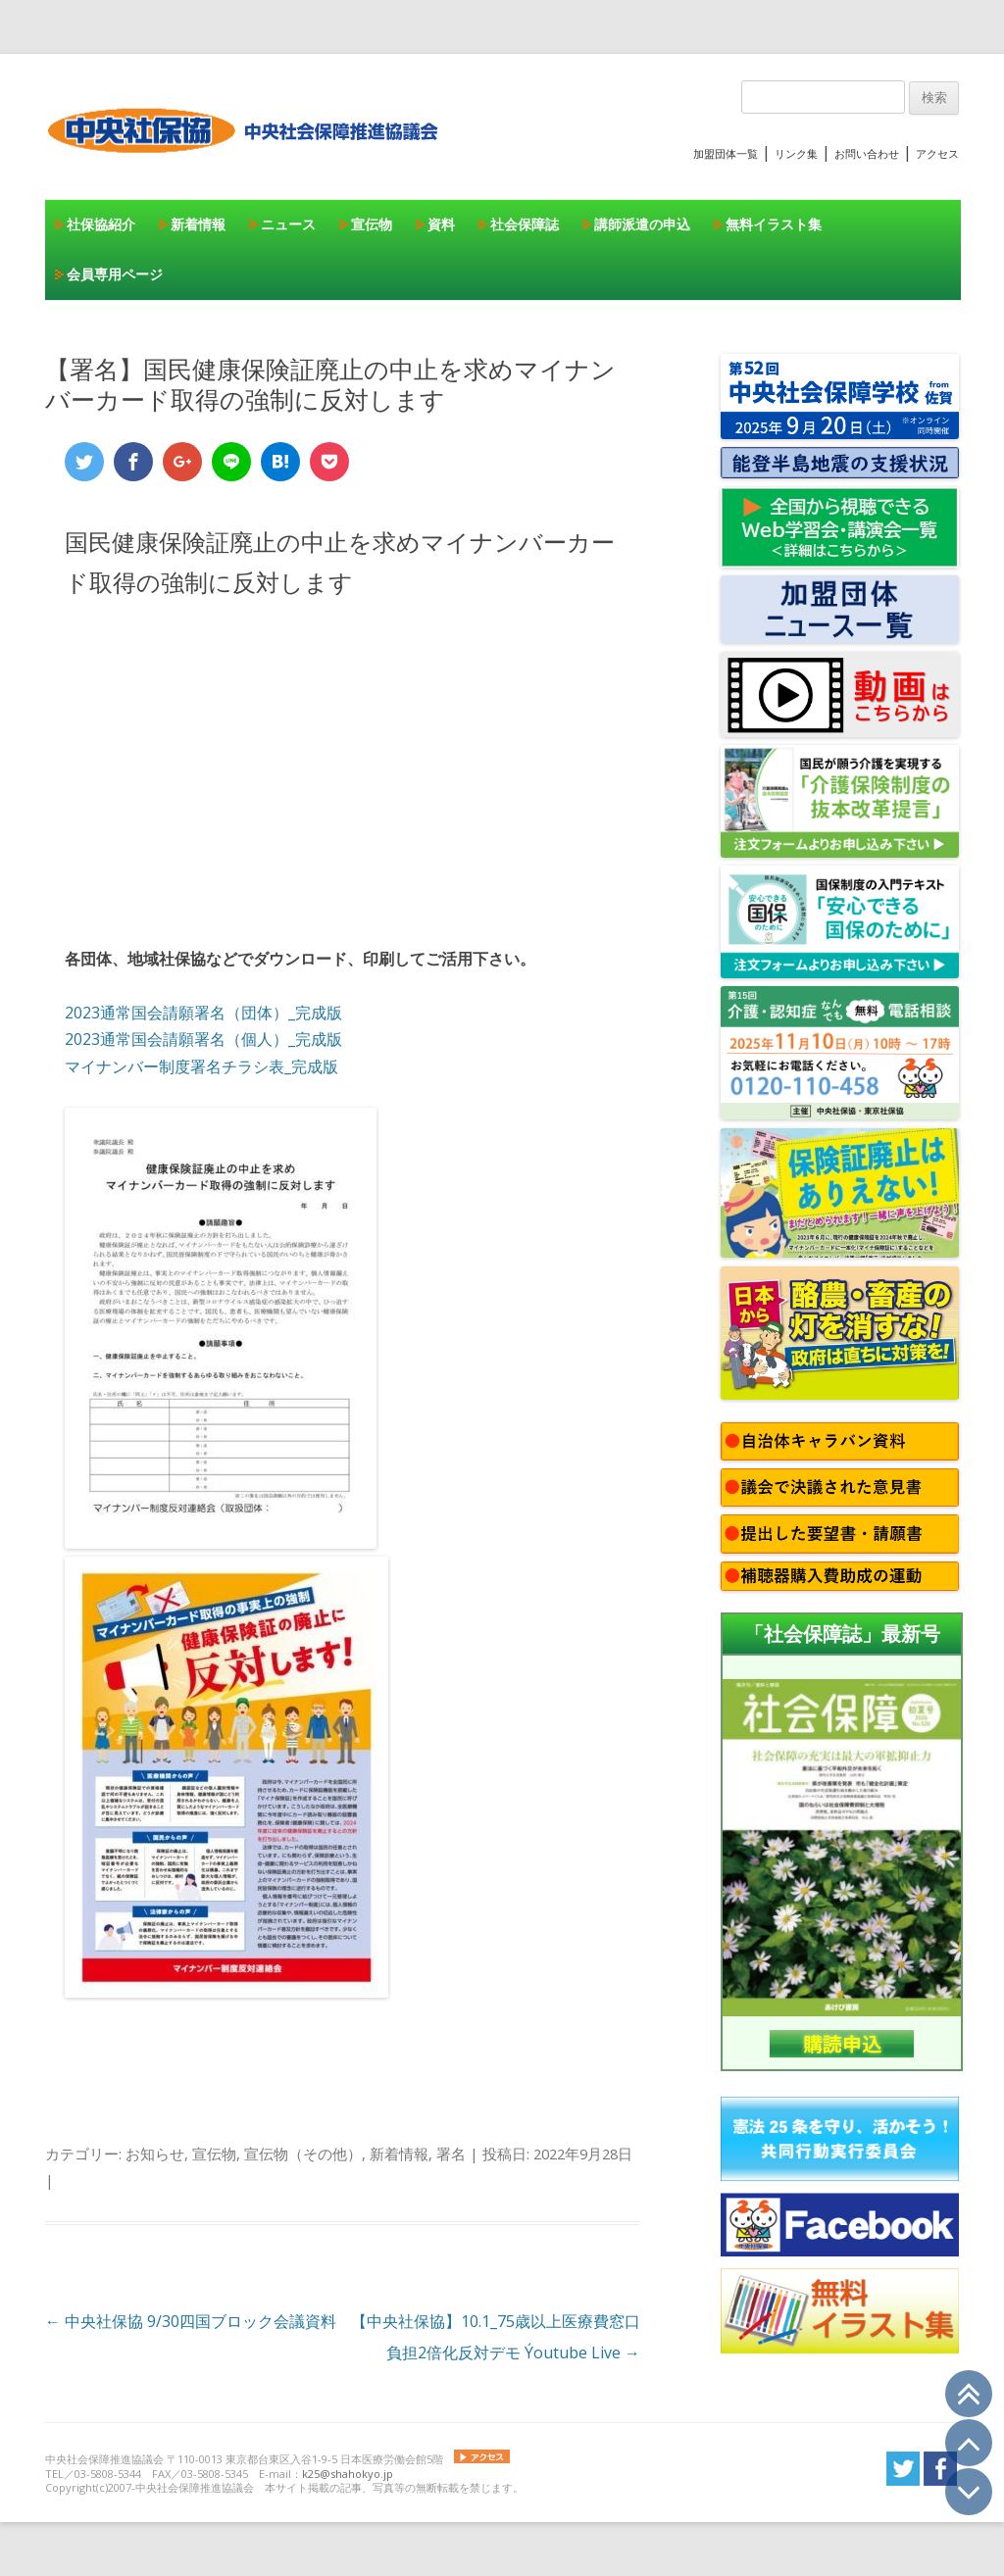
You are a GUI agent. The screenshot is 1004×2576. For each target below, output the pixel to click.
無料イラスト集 (774, 224)
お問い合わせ (866, 153)
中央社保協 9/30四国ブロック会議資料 (190, 2321)
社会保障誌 (524, 224)
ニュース (288, 224)
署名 (451, 2153)
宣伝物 (371, 224)
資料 (441, 224)
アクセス (937, 153)
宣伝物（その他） (303, 2153)
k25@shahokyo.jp (347, 2473)
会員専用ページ (115, 274)
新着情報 (198, 224)
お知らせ (155, 2153)
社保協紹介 (101, 224)
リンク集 (796, 153)
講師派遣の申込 (642, 224)
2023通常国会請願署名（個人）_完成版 (203, 1039)
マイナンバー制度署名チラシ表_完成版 (201, 1066)
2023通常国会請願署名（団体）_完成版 (203, 1012)
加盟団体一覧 (725, 153)
